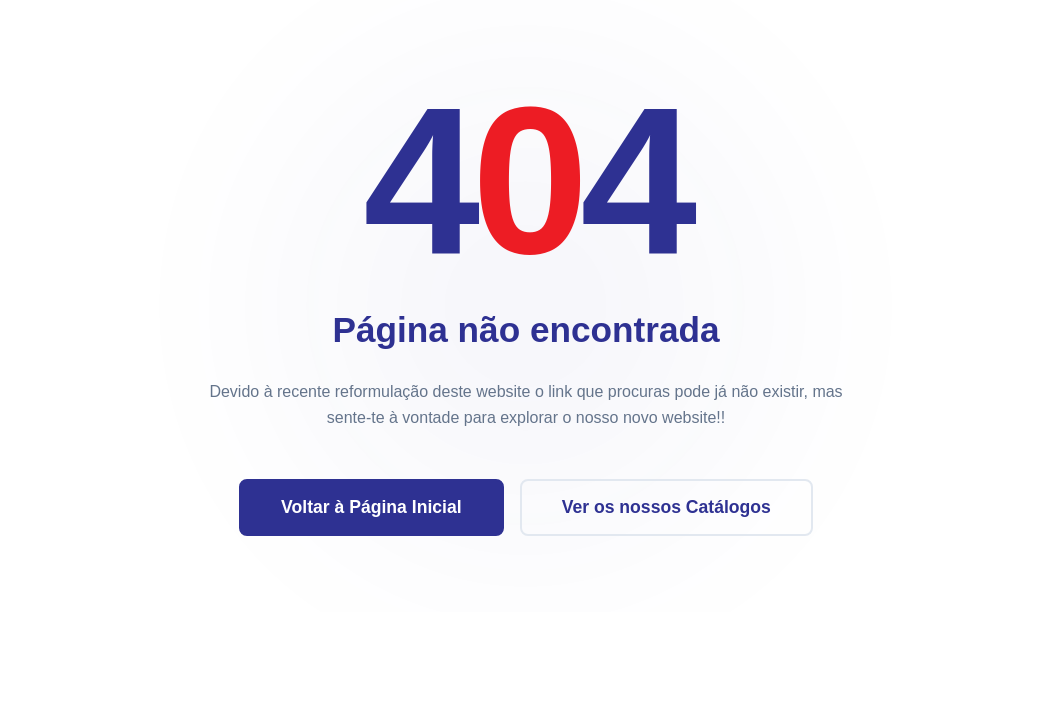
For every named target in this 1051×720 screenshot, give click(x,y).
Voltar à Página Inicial (371, 507)
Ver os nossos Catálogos (665, 507)
